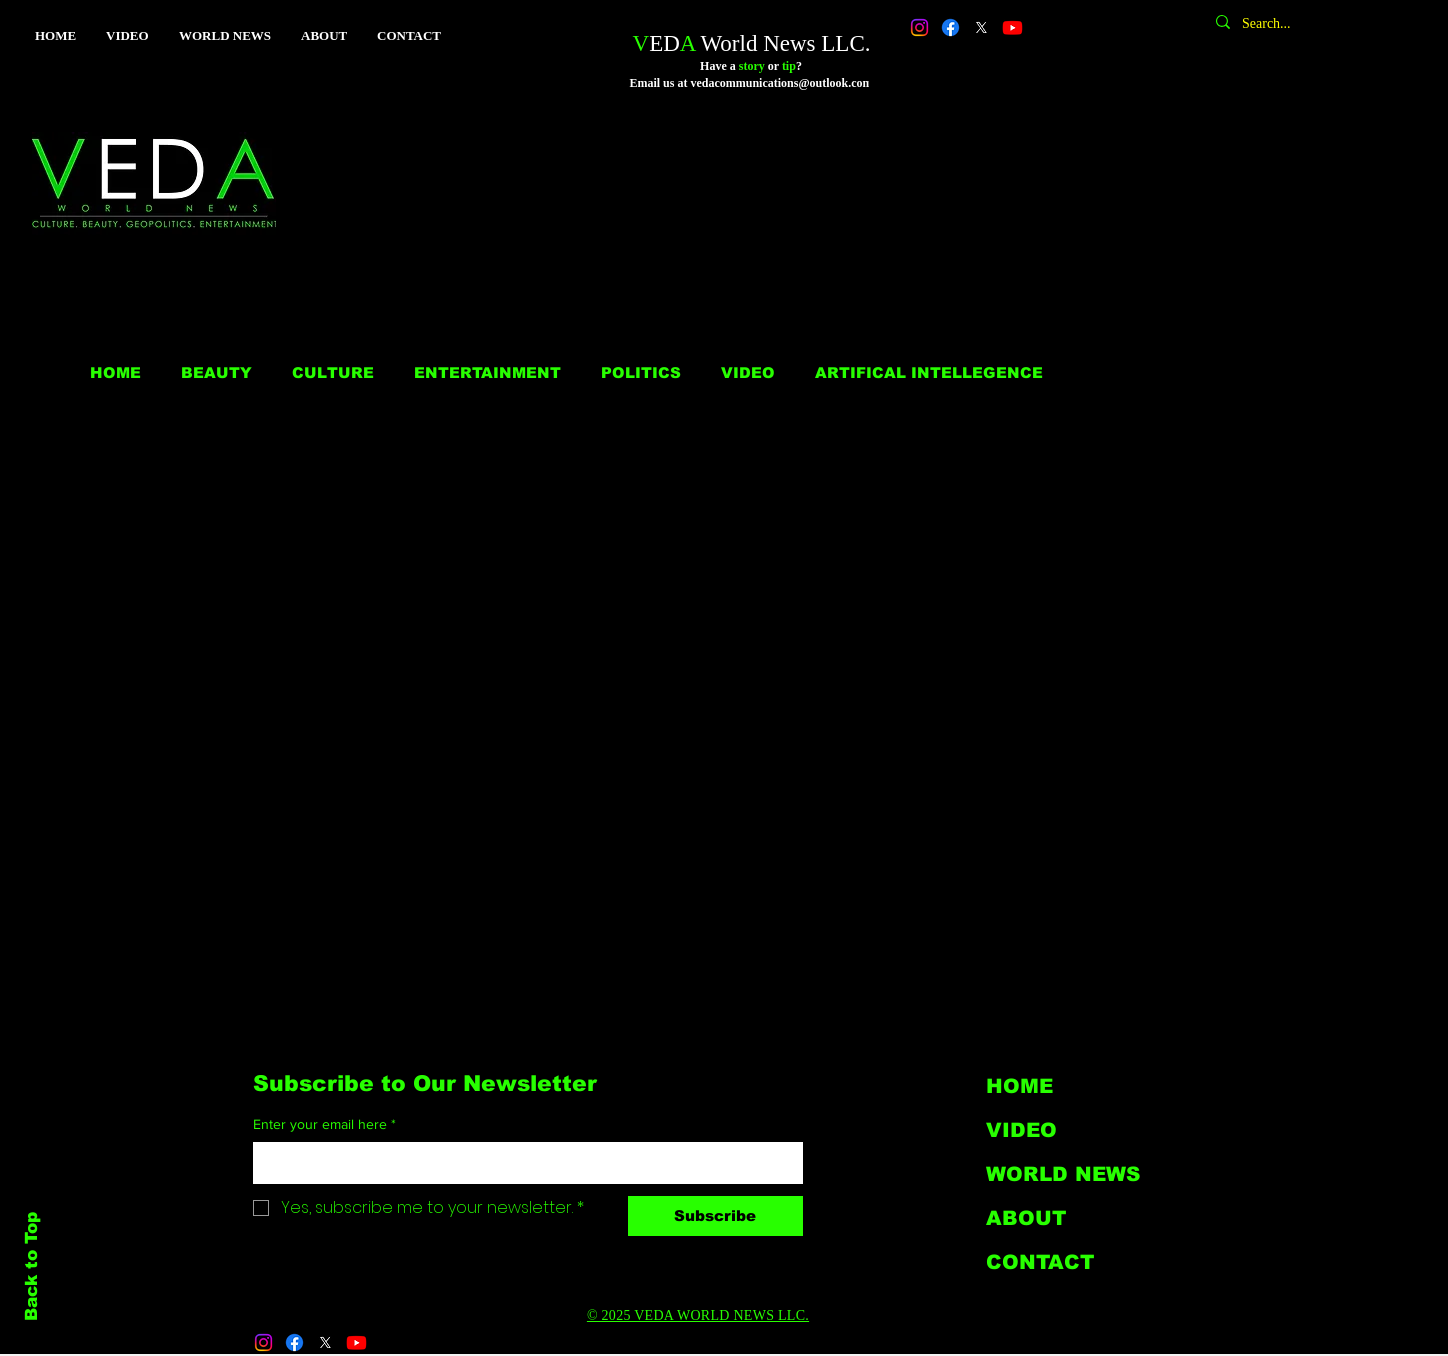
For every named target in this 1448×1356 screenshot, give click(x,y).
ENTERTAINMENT (487, 372)
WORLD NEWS (1063, 1174)
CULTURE (333, 372)
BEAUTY (216, 372)
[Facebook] (950, 27)
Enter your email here (324, 1125)
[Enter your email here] (522, 1163)
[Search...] (1324, 24)
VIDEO (748, 372)
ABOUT (1026, 1218)
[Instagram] (919, 27)
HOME (115, 372)
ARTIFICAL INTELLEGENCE (929, 372)
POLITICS (641, 372)
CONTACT (1040, 1262)
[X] (981, 27)
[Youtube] (1012, 27)
